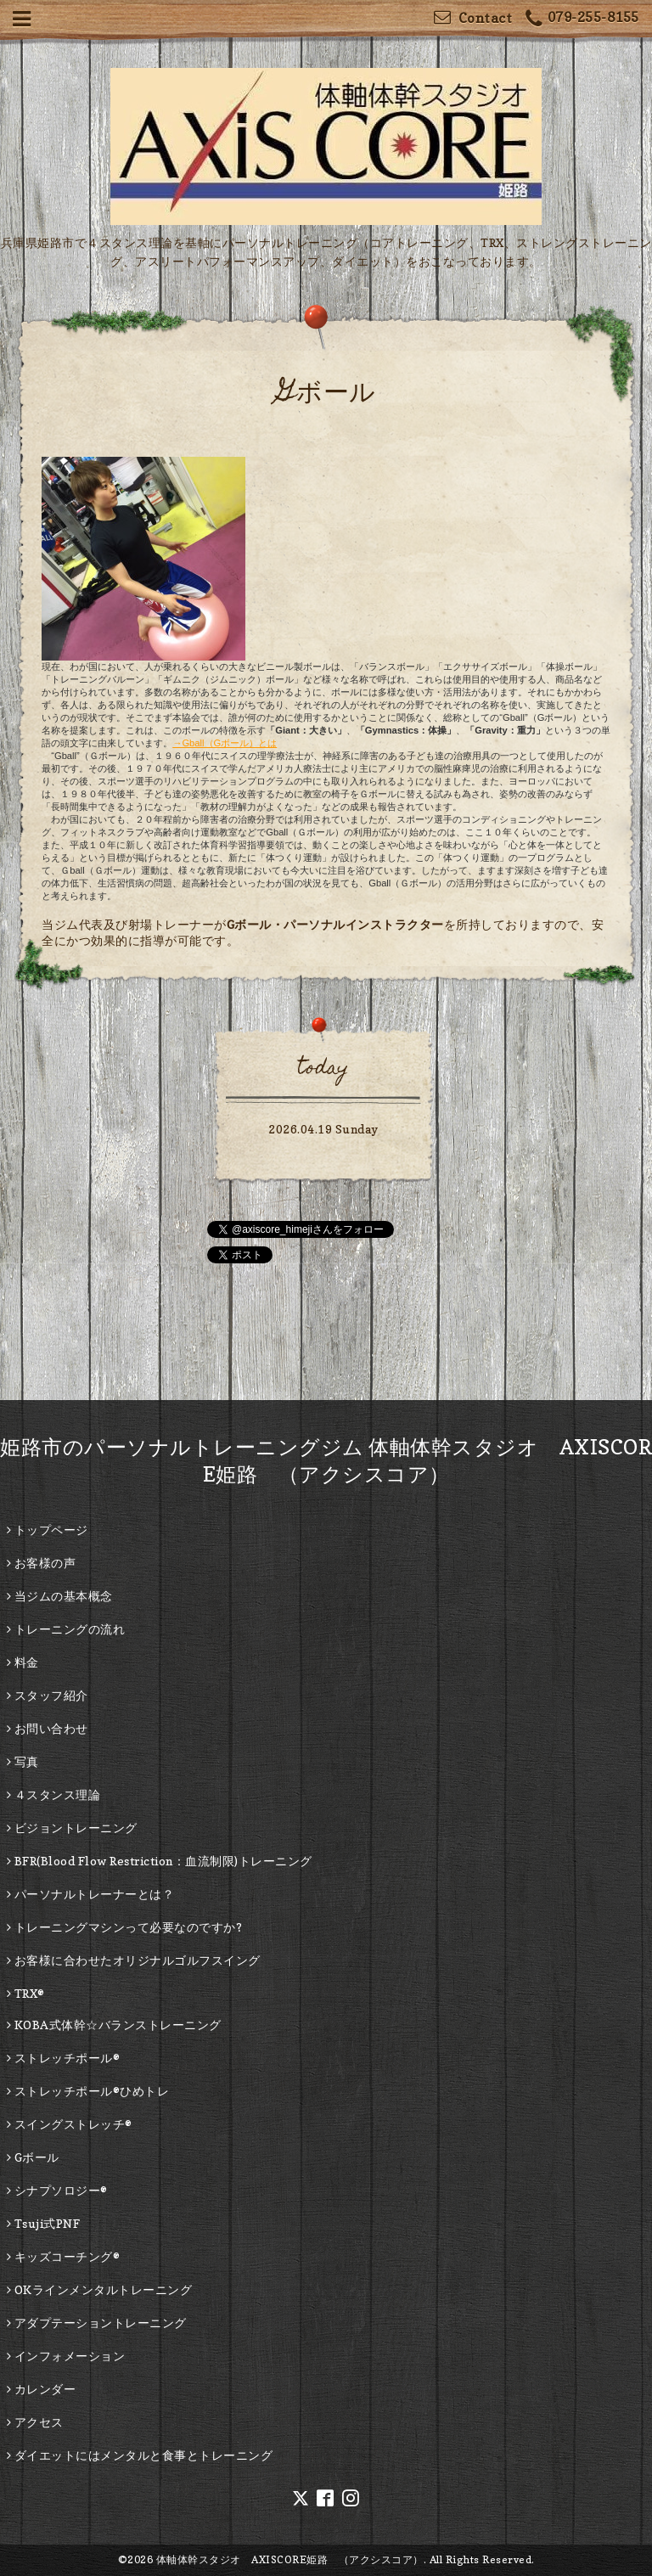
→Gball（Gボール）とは (224, 743)
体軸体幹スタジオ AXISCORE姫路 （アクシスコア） (290, 2559)
